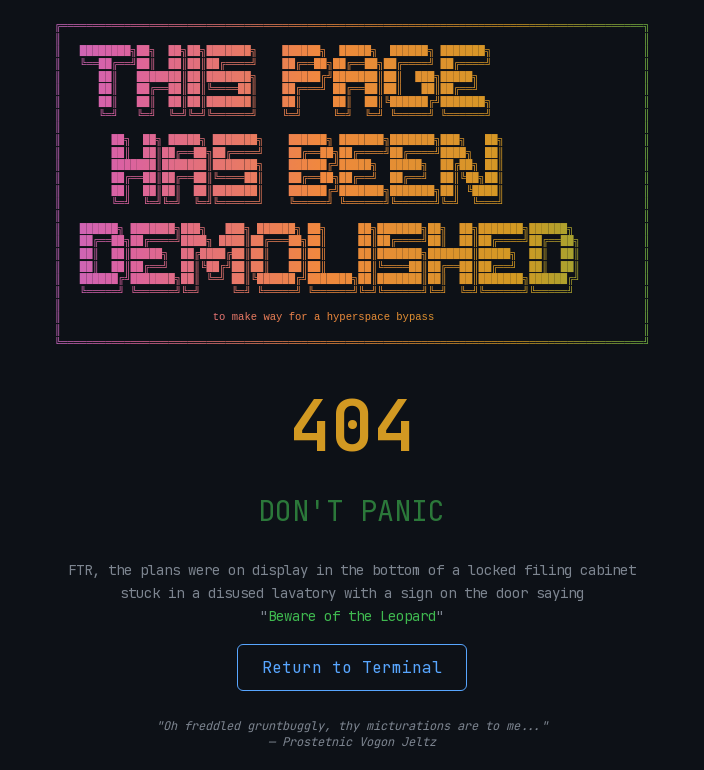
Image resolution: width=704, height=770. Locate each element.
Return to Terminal (352, 667)
